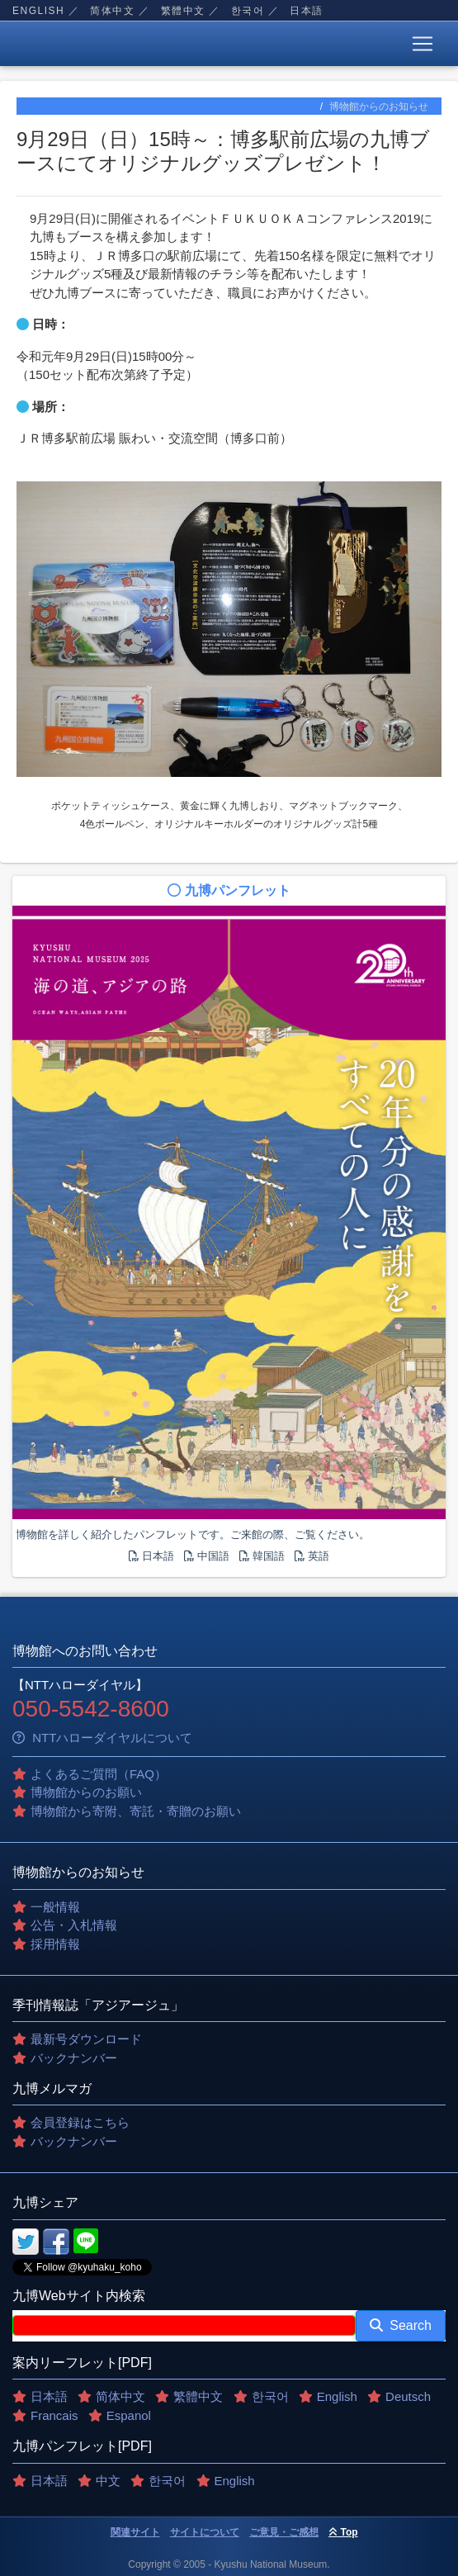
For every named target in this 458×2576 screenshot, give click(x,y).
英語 (312, 1556)
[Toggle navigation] (422, 43)
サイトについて (204, 2532)
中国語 (207, 1556)
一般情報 (55, 1907)
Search (401, 2325)
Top (342, 2532)
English (38, 11)
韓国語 (262, 1556)
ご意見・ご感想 (284, 2532)
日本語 (306, 11)
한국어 (248, 11)
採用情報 (55, 1944)
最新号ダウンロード (86, 2039)
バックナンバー (74, 2058)
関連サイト (135, 2532)
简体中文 (112, 11)
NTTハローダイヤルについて (102, 1738)
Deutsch (408, 2396)
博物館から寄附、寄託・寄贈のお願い (136, 1811)
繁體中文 (183, 11)
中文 (108, 2481)
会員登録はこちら (80, 2122)
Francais (54, 2415)
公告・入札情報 (74, 1925)
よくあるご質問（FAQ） (99, 1774)
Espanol (128, 2415)
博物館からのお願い (86, 1792)
